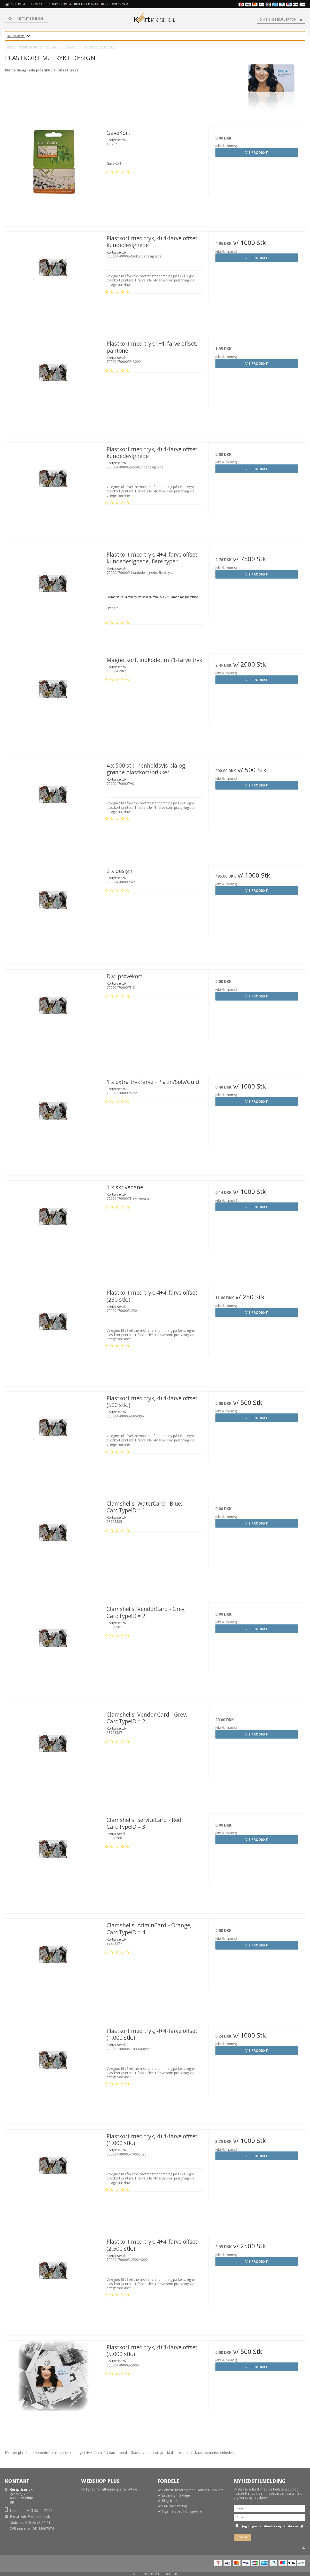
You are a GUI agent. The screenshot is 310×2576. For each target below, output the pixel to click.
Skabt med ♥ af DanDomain (155, 2573)
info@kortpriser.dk (35, 2516)
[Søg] (26, 19)
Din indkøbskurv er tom (282, 19)
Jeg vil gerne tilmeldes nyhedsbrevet (272, 2526)
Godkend (242, 2537)
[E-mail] (269, 2516)
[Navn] (269, 2508)
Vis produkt (256, 152)
